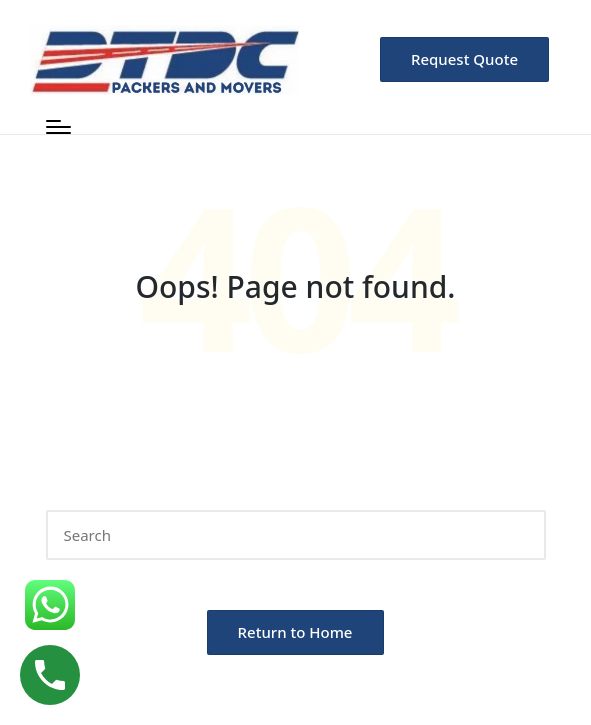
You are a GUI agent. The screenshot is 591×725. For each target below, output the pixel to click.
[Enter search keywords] (296, 535)
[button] (464, 59)
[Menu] (58, 127)
